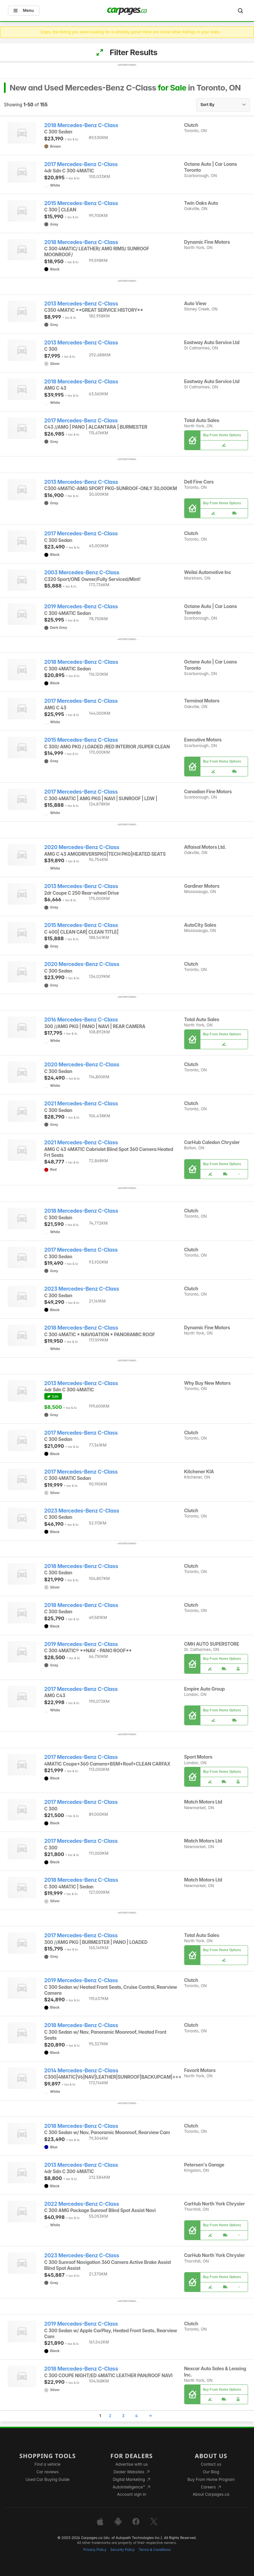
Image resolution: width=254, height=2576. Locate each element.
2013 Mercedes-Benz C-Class (81, 304)
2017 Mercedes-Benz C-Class (81, 164)
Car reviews (47, 2471)
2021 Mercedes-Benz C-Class (81, 1103)
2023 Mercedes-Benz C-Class (81, 1289)
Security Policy (122, 2550)
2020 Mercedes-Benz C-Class (81, 847)
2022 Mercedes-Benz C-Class (81, 2204)
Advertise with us (131, 2464)
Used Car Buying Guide (47, 2479)
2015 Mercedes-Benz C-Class (81, 203)
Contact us (211, 2464)
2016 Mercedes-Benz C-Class (81, 1020)
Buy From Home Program (211, 2479)
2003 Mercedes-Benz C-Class (81, 572)
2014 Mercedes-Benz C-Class (81, 2070)
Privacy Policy (94, 2550)
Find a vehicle (47, 2464)
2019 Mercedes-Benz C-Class (81, 606)
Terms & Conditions (155, 2550)
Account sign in (131, 2494)
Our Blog (211, 2471)
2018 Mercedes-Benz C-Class (81, 125)
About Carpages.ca (211, 2494)
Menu (24, 10)
